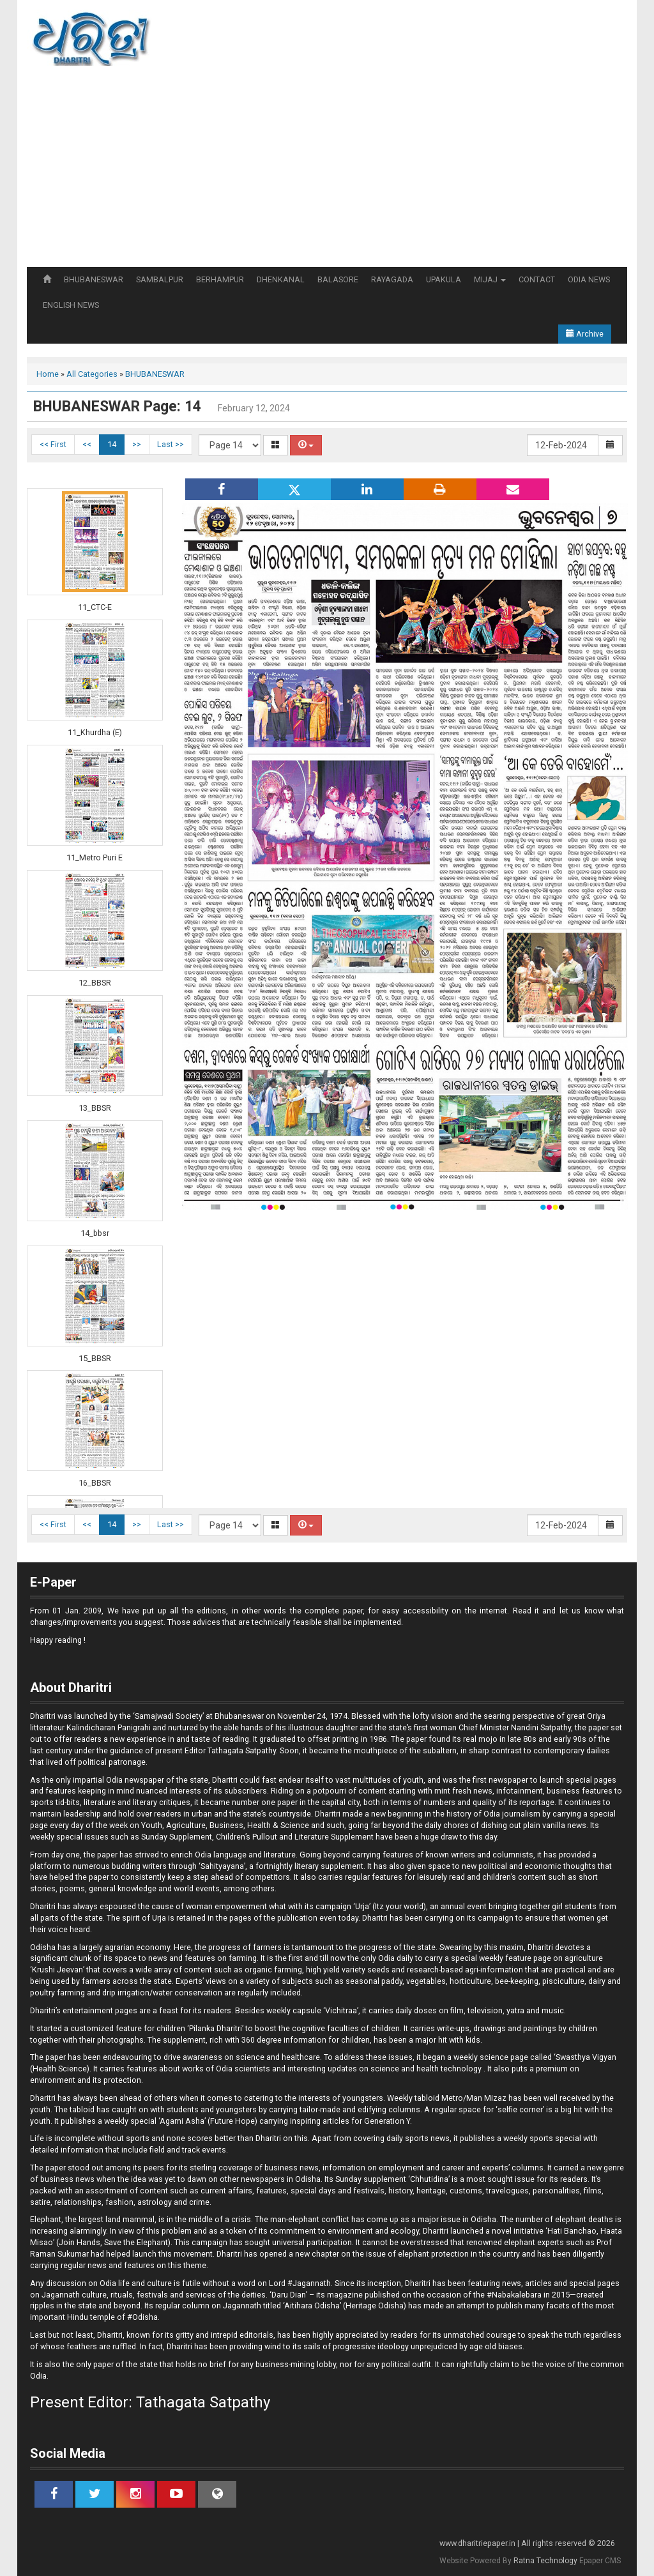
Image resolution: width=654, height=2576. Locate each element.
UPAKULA (443, 279)
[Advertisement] (327, 171)
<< (86, 444)
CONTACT (537, 279)
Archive (585, 334)
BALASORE (337, 279)
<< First (53, 444)
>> (136, 444)
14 (111, 444)
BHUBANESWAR (93, 279)
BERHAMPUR (220, 279)
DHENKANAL (281, 279)
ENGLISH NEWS (71, 305)
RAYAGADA (392, 279)
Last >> (170, 444)
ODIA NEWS (589, 279)
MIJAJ (490, 279)
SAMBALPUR (159, 279)
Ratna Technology (545, 2560)
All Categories (92, 374)
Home (47, 374)
